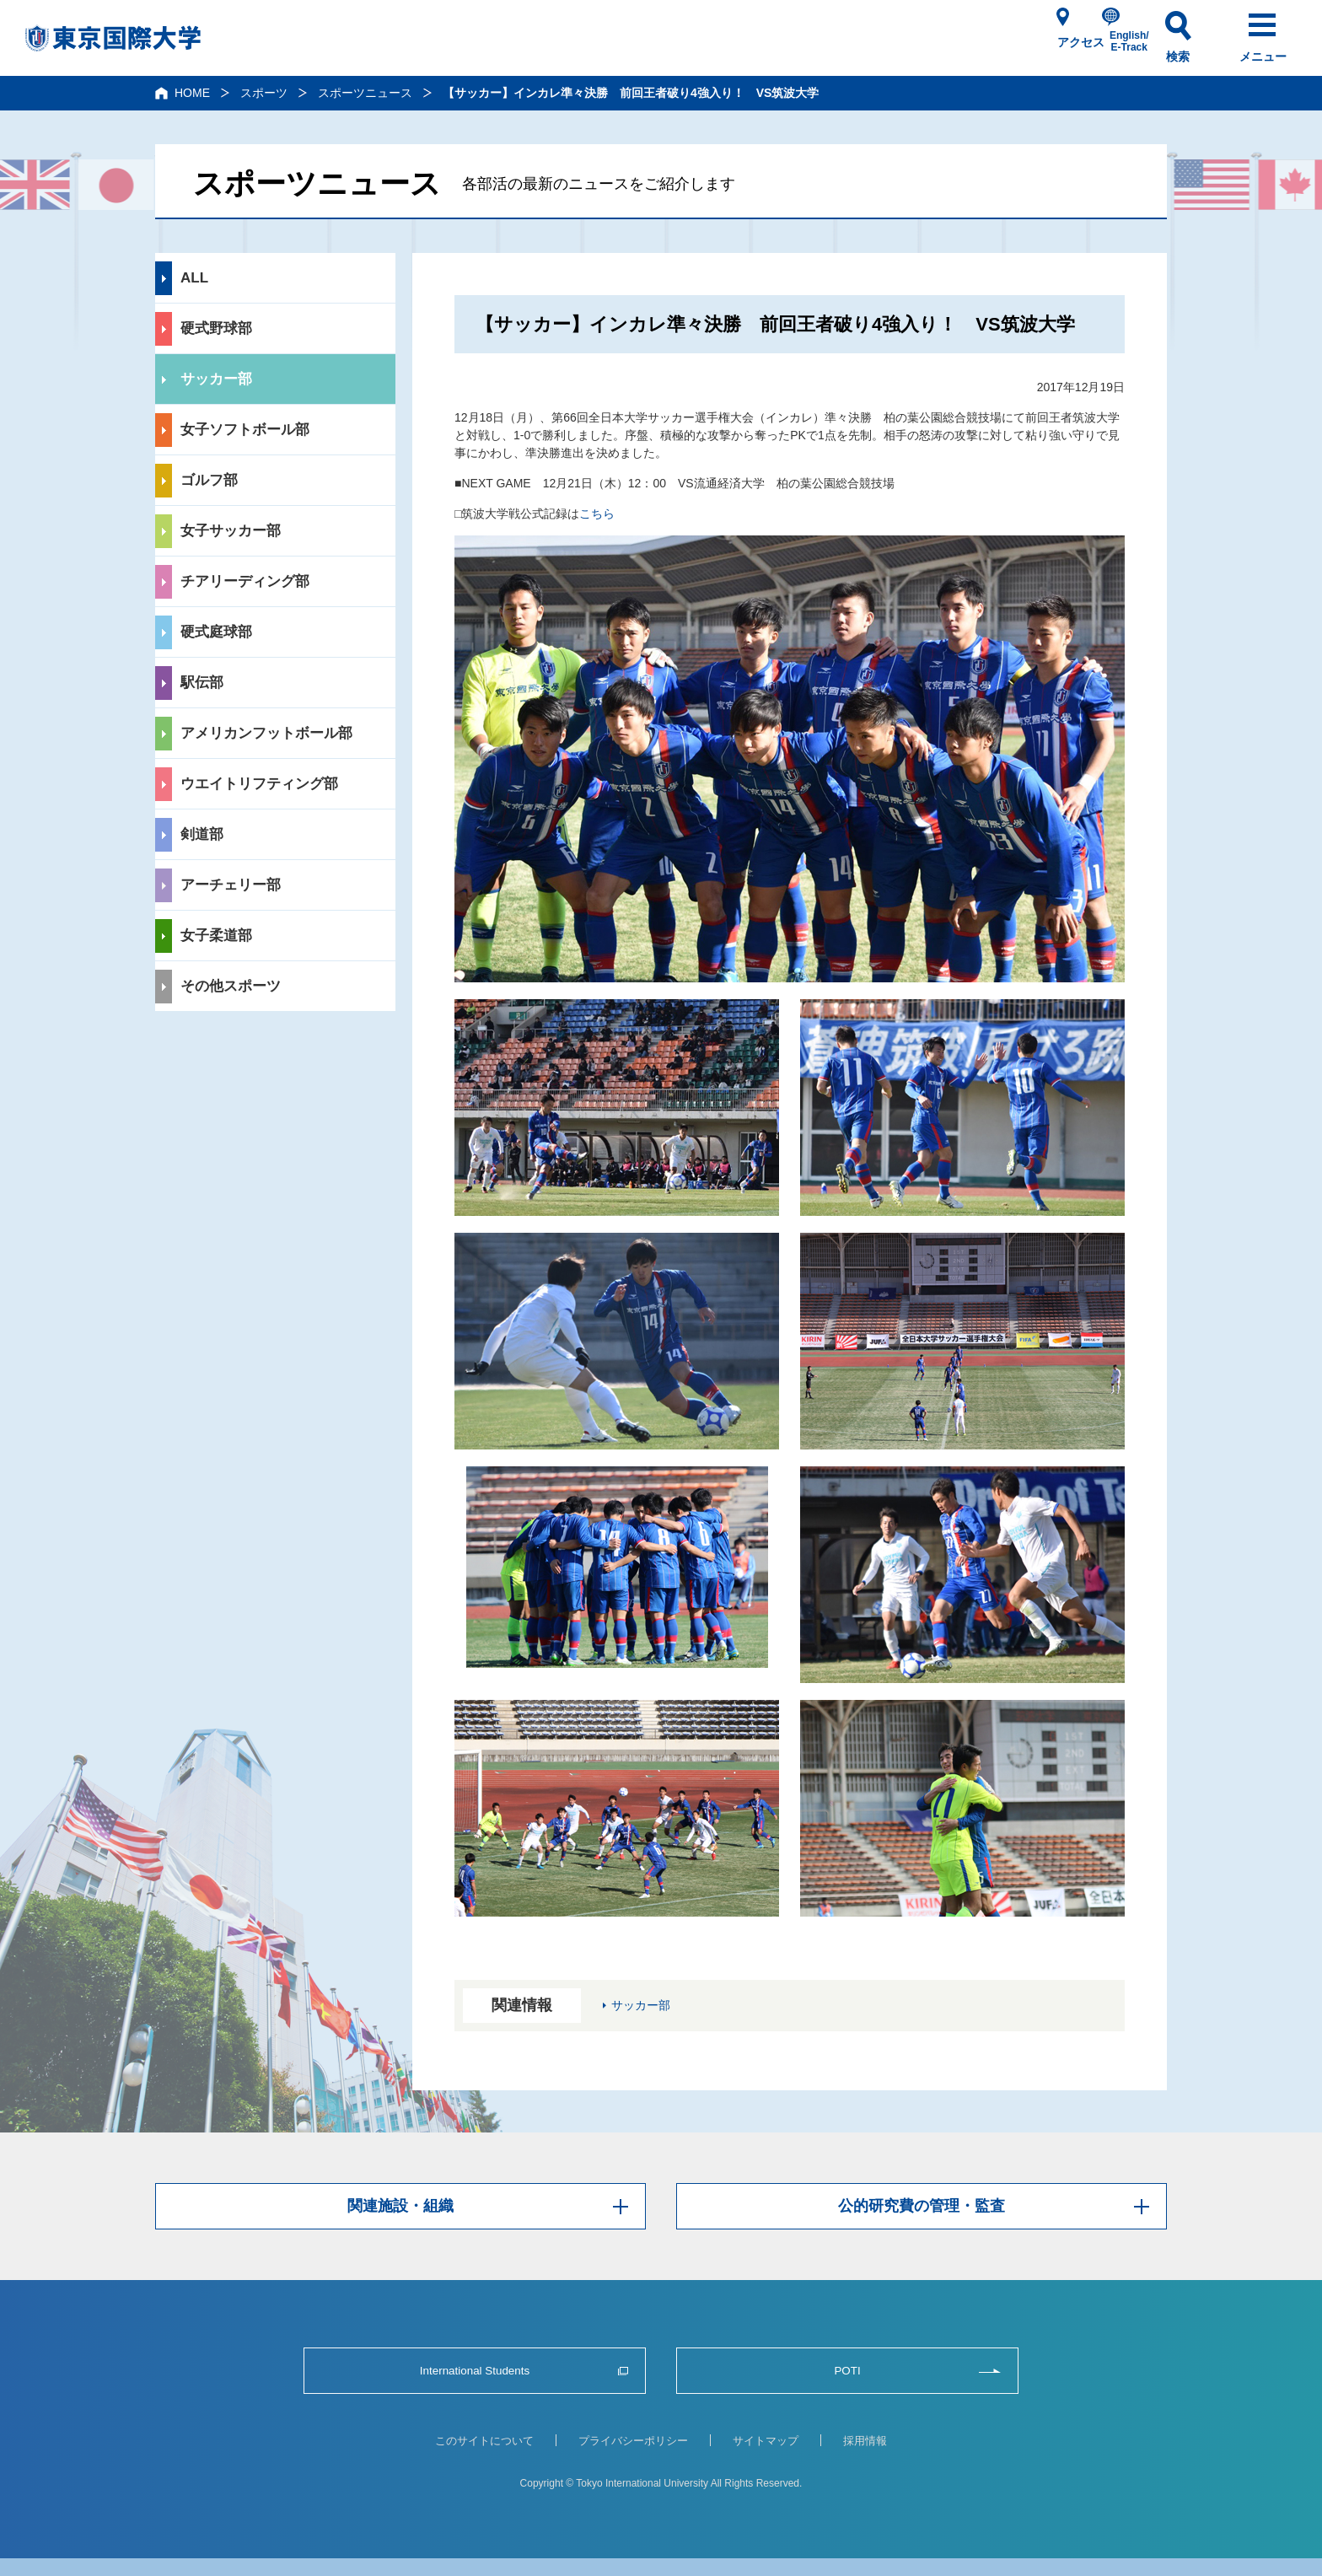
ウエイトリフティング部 (259, 784)
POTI (847, 2371)
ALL (194, 278)
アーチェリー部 (230, 885)
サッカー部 (216, 379)
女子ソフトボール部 (244, 430)
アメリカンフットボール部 (266, 733)
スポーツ (264, 92)
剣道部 (201, 834)
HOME (192, 92)
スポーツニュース (365, 92)
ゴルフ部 (209, 480)
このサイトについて (484, 2440)
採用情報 (865, 2440)
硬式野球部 (216, 328)
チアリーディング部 (244, 581)
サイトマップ (765, 2440)
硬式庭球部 (216, 632)
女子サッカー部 (230, 531)
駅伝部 (201, 683)
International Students (474, 2371)
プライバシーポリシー (633, 2440)
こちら (597, 513)
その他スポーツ (230, 986)
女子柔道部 (216, 936)
